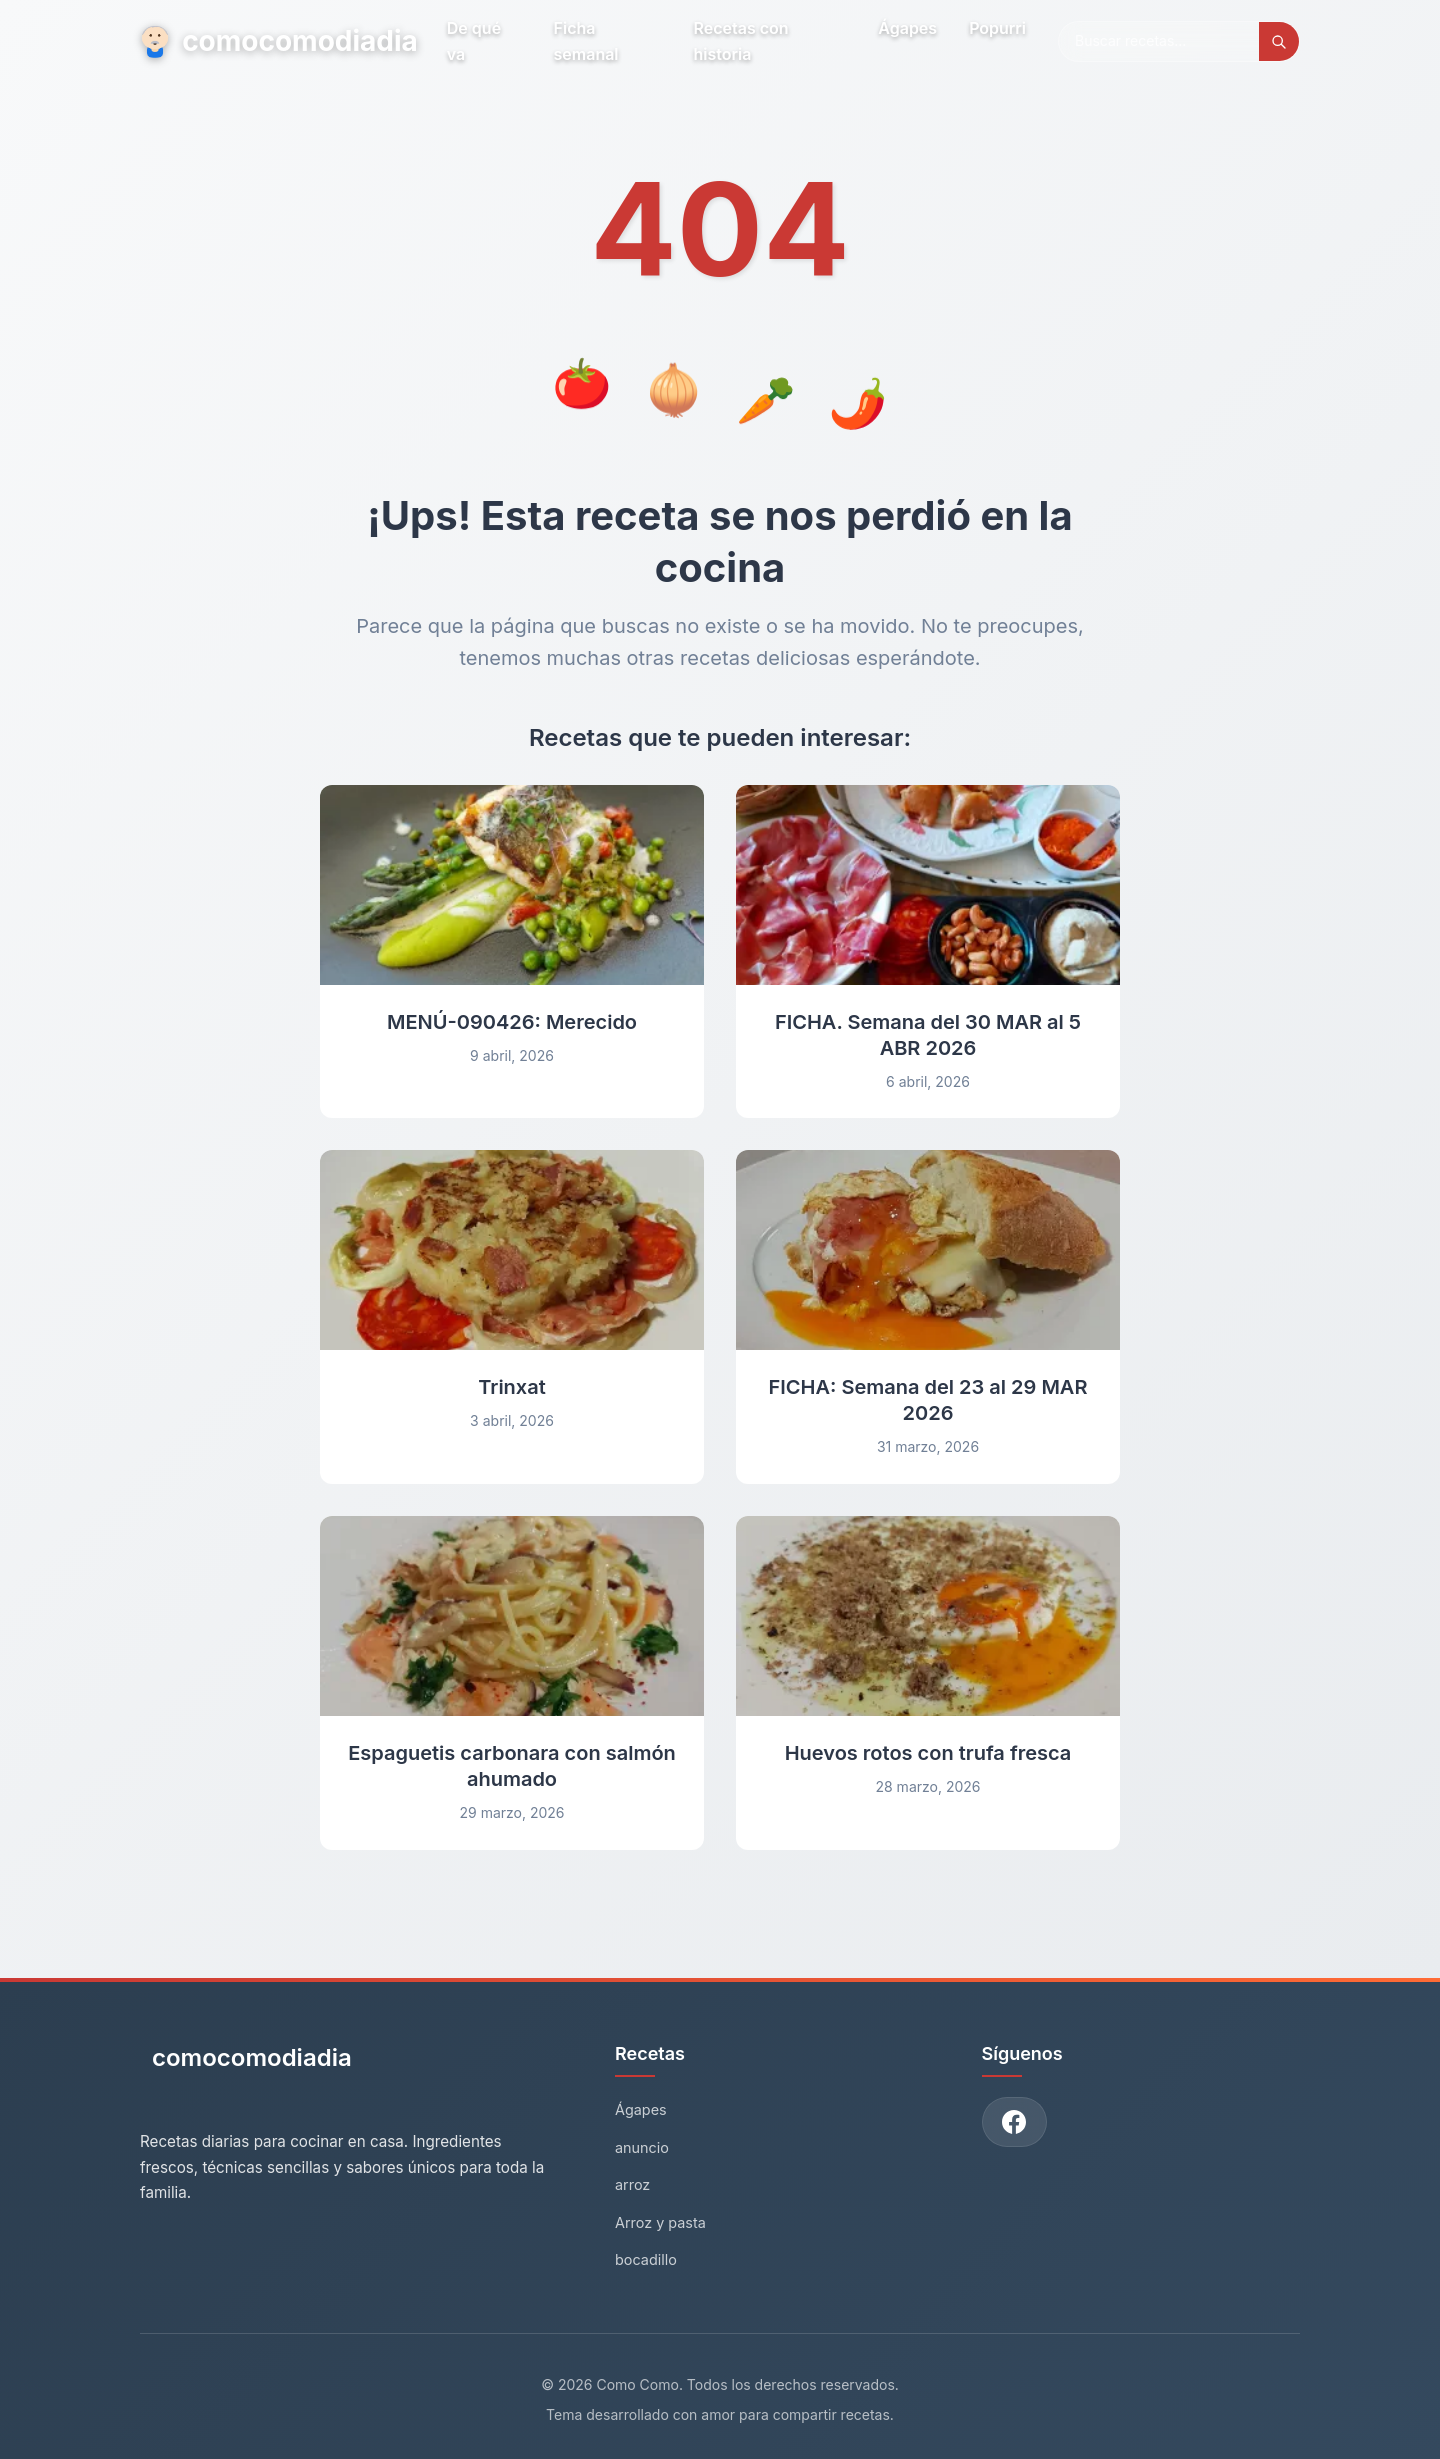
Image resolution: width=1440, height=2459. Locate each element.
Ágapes (907, 28)
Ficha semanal (586, 41)
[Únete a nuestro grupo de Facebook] (1015, 2122)
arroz (632, 2184)
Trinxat (512, 1387)
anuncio (642, 2147)
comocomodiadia (277, 41)
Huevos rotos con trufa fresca (928, 1753)
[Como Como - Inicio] (246, 2065)
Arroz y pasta (660, 2222)
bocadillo (646, 2259)
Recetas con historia (741, 41)
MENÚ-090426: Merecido (512, 1022)
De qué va (474, 41)
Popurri (997, 28)
